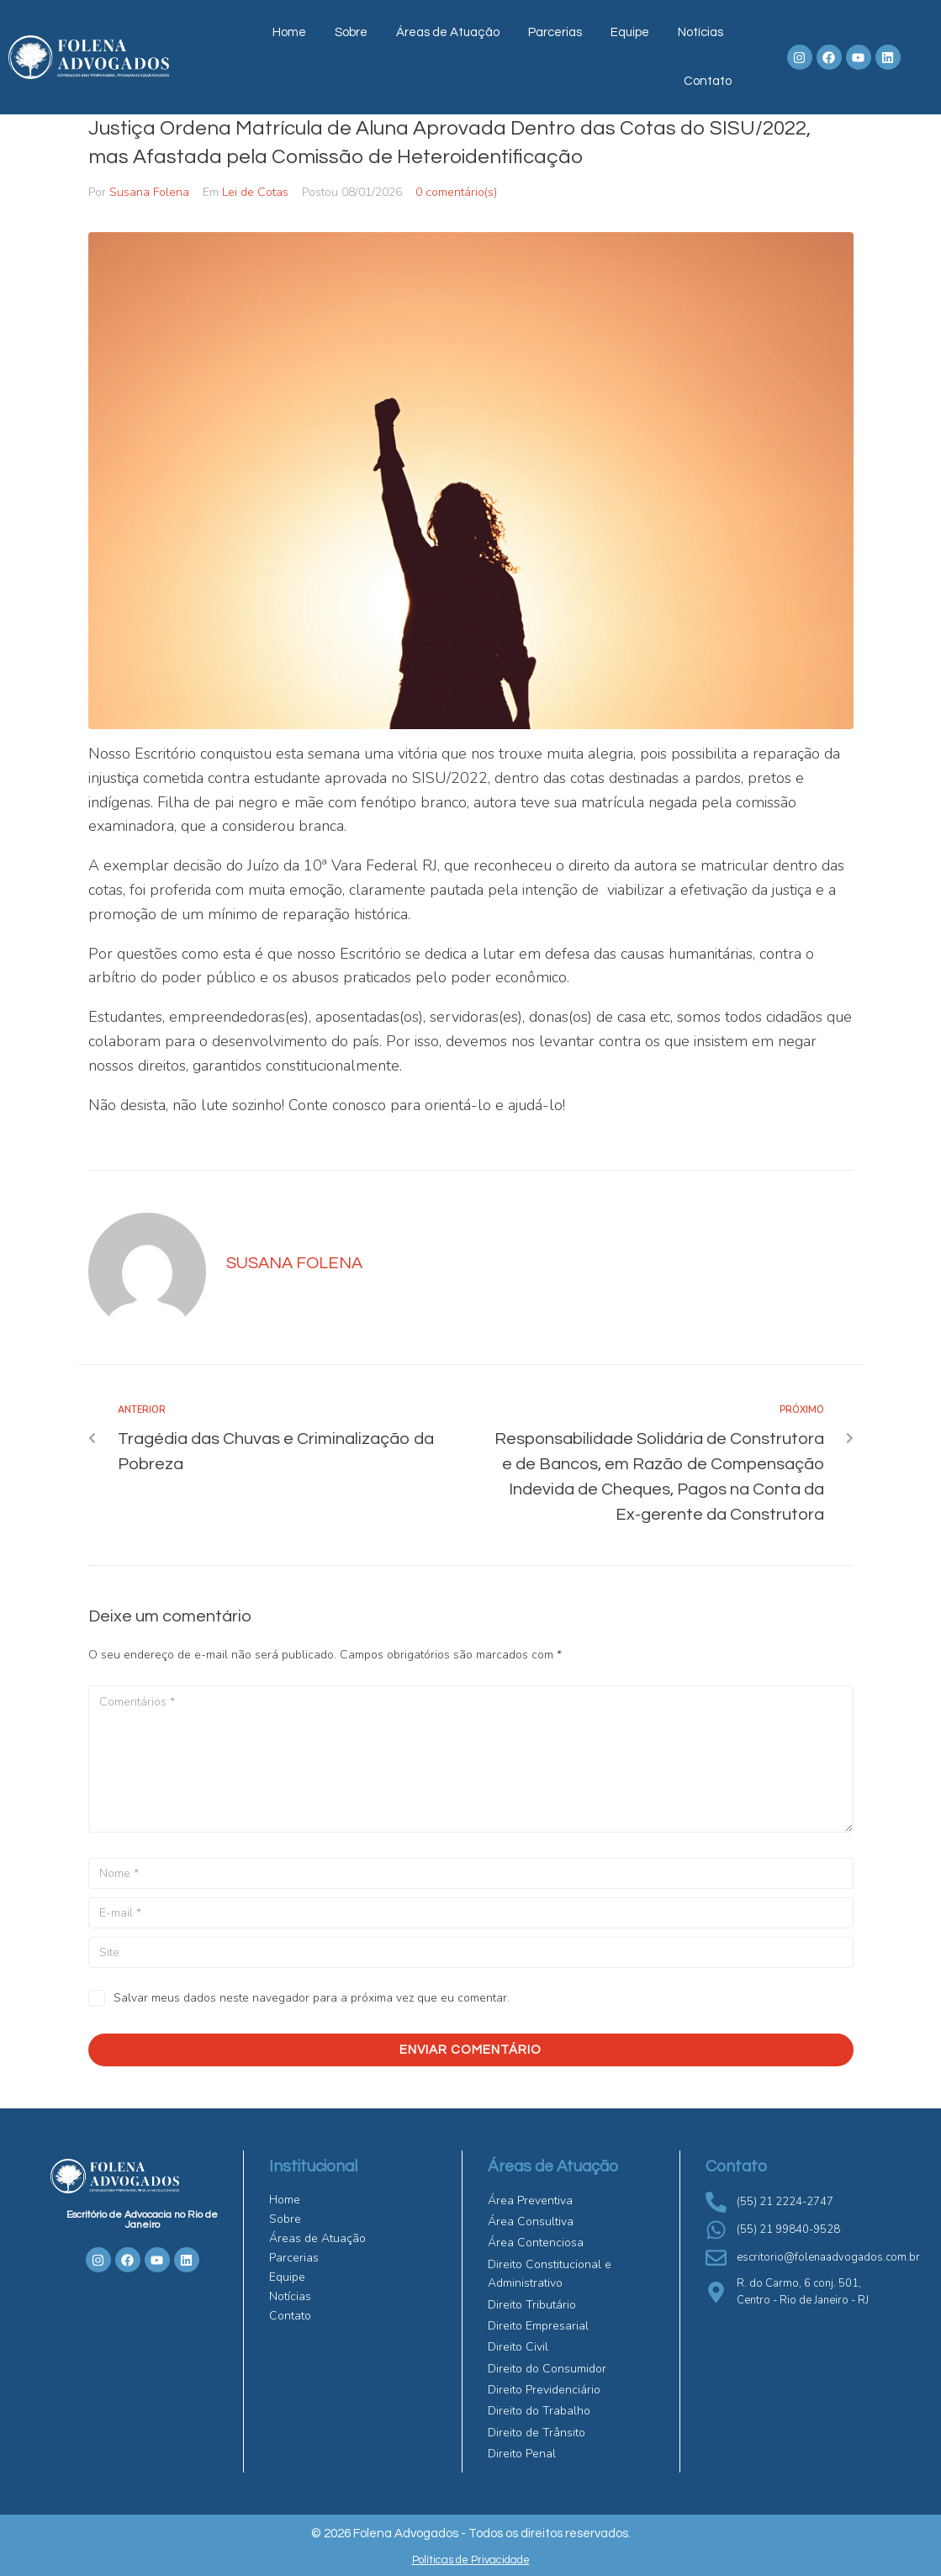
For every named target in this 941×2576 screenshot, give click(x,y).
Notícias (700, 32)
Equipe (630, 32)
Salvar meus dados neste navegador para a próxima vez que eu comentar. (312, 1998)
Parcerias (555, 32)
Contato (708, 81)
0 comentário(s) (456, 192)
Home (289, 32)
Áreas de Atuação (448, 32)
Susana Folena (149, 192)
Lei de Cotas (255, 192)
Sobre (351, 32)
